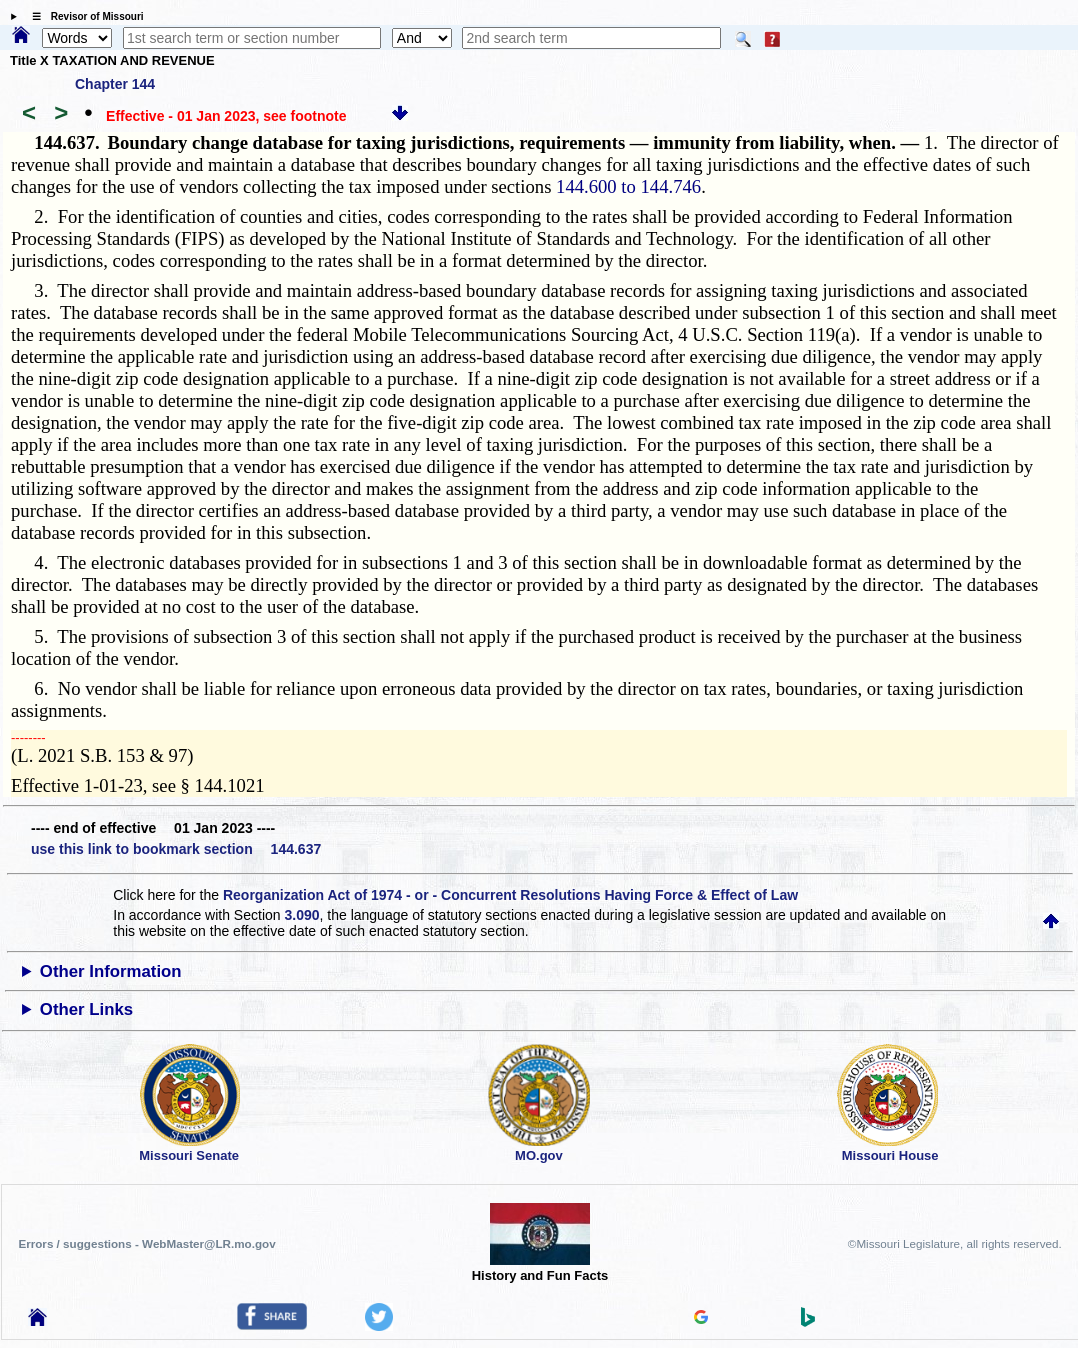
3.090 (301, 915)
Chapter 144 (115, 84)
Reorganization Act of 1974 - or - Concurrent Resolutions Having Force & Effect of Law (510, 895)
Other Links (86, 1009)
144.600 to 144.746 (628, 186)
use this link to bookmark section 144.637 (176, 849)
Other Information (111, 971)
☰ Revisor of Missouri (83, 16)
